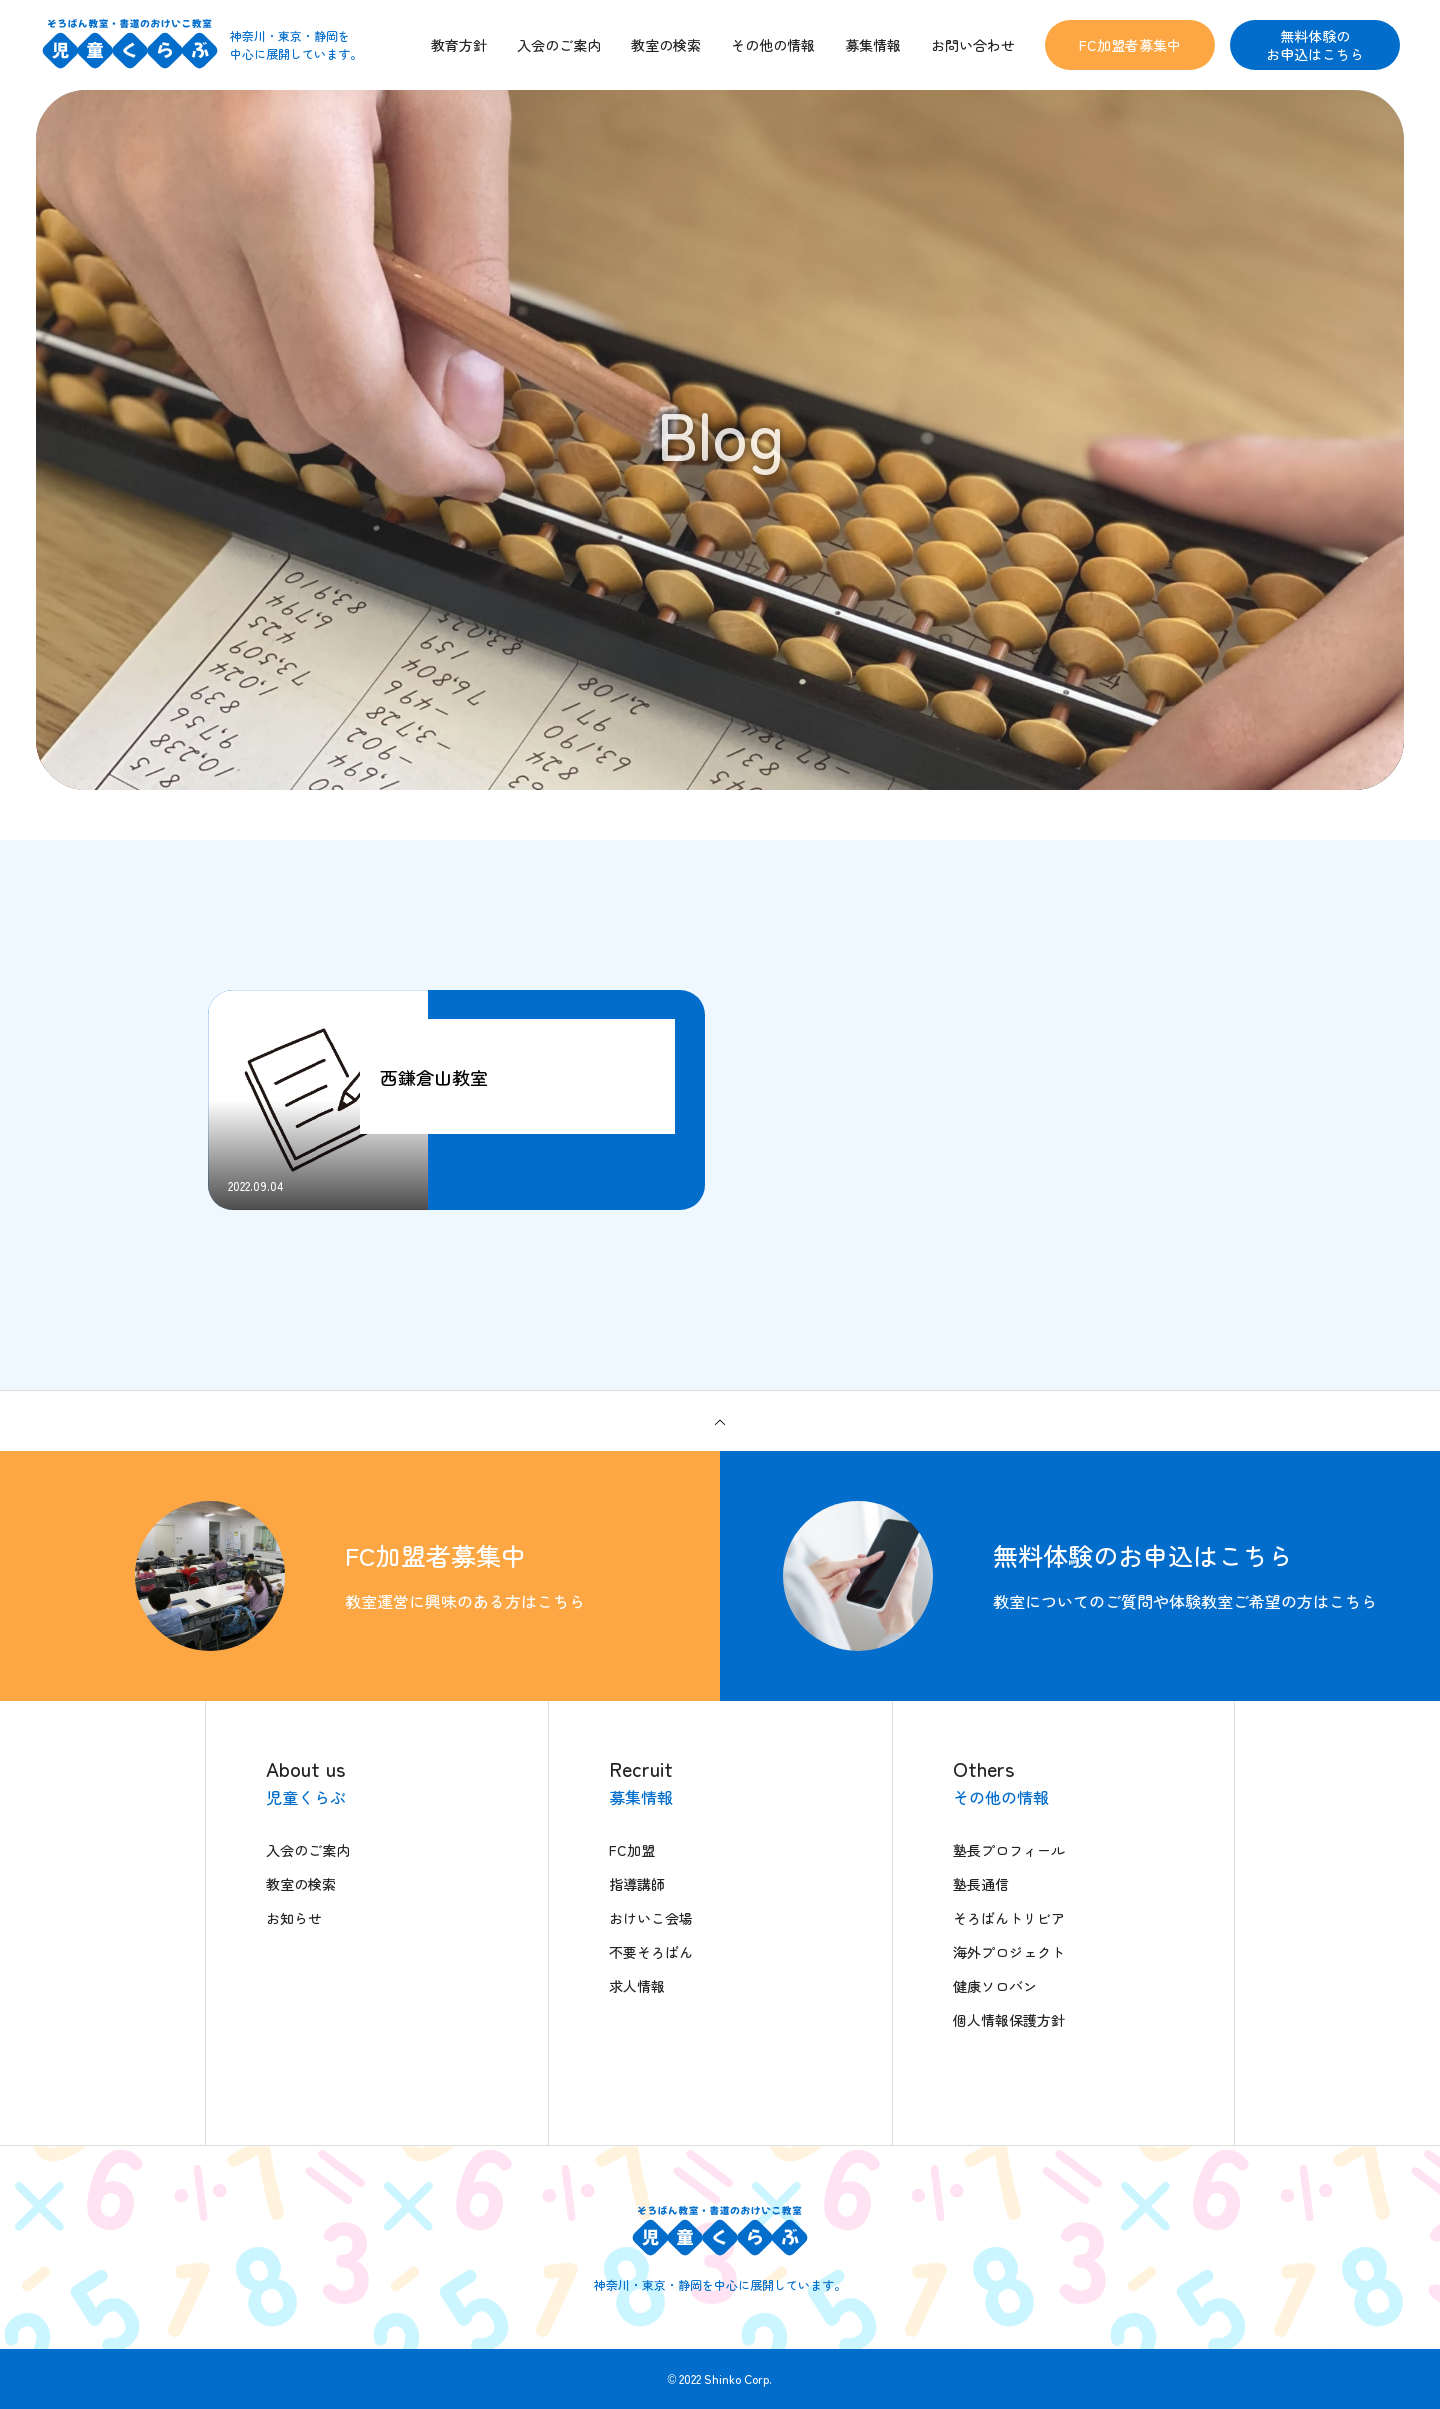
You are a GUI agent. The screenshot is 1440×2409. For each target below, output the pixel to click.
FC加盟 (632, 1850)
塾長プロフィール (1009, 1850)
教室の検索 (301, 1884)
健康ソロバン (995, 1986)
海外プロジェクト (1009, 1952)
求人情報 (637, 1986)
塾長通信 (981, 1884)
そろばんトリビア (1009, 1918)
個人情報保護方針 (1009, 2020)
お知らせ (294, 1918)
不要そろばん (651, 1952)
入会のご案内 (308, 1850)
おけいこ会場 (651, 1918)
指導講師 (637, 1884)
